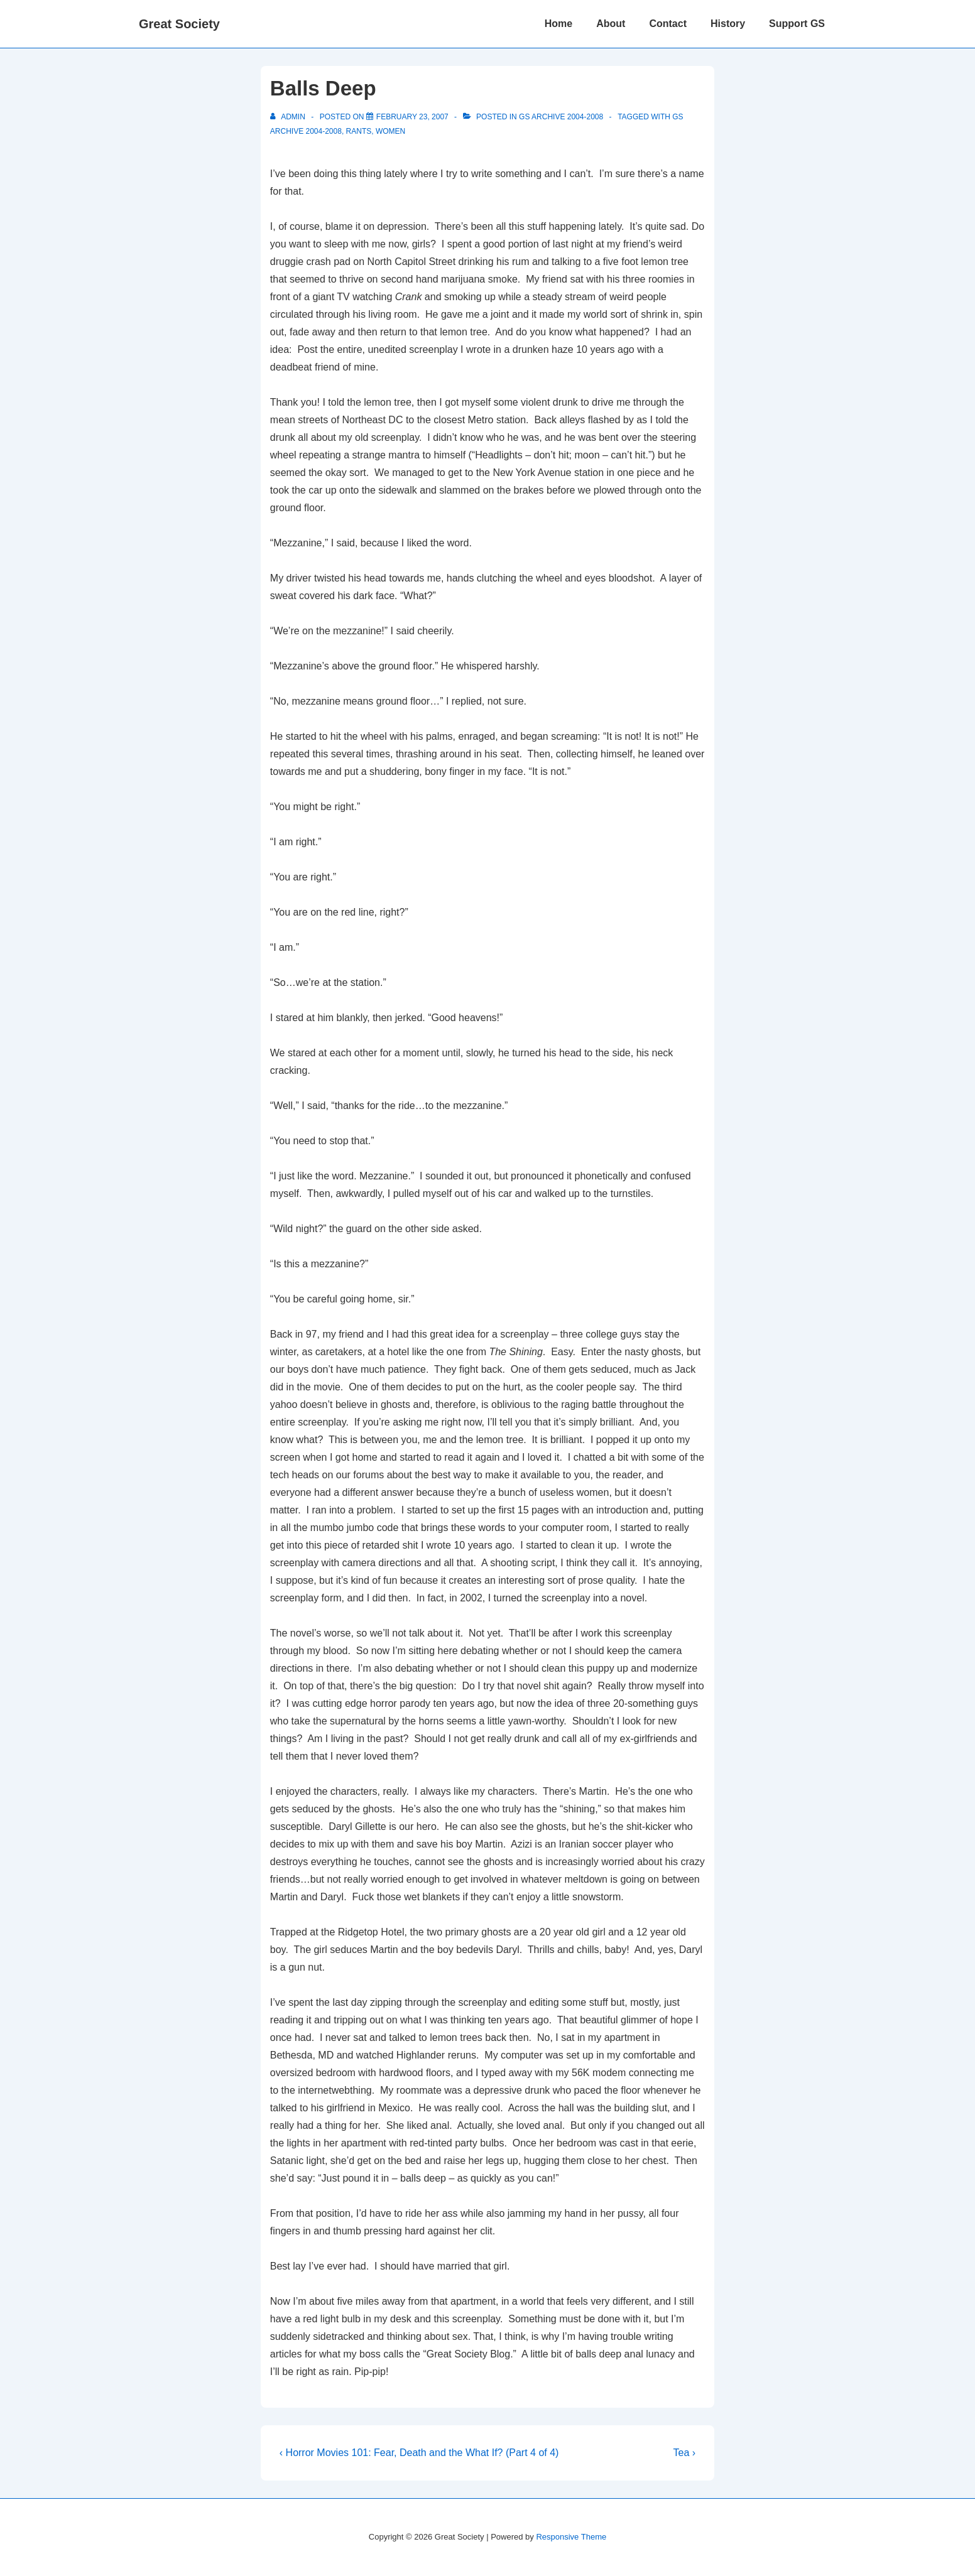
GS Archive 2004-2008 (561, 116)
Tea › (684, 2452)
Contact (668, 23)
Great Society (179, 24)
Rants (359, 131)
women (390, 131)
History (728, 23)
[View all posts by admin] (288, 116)
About (610, 23)
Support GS (797, 23)
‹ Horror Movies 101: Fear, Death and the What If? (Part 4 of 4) (419, 2452)
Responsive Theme (571, 2536)
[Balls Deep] (412, 116)
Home (558, 23)
